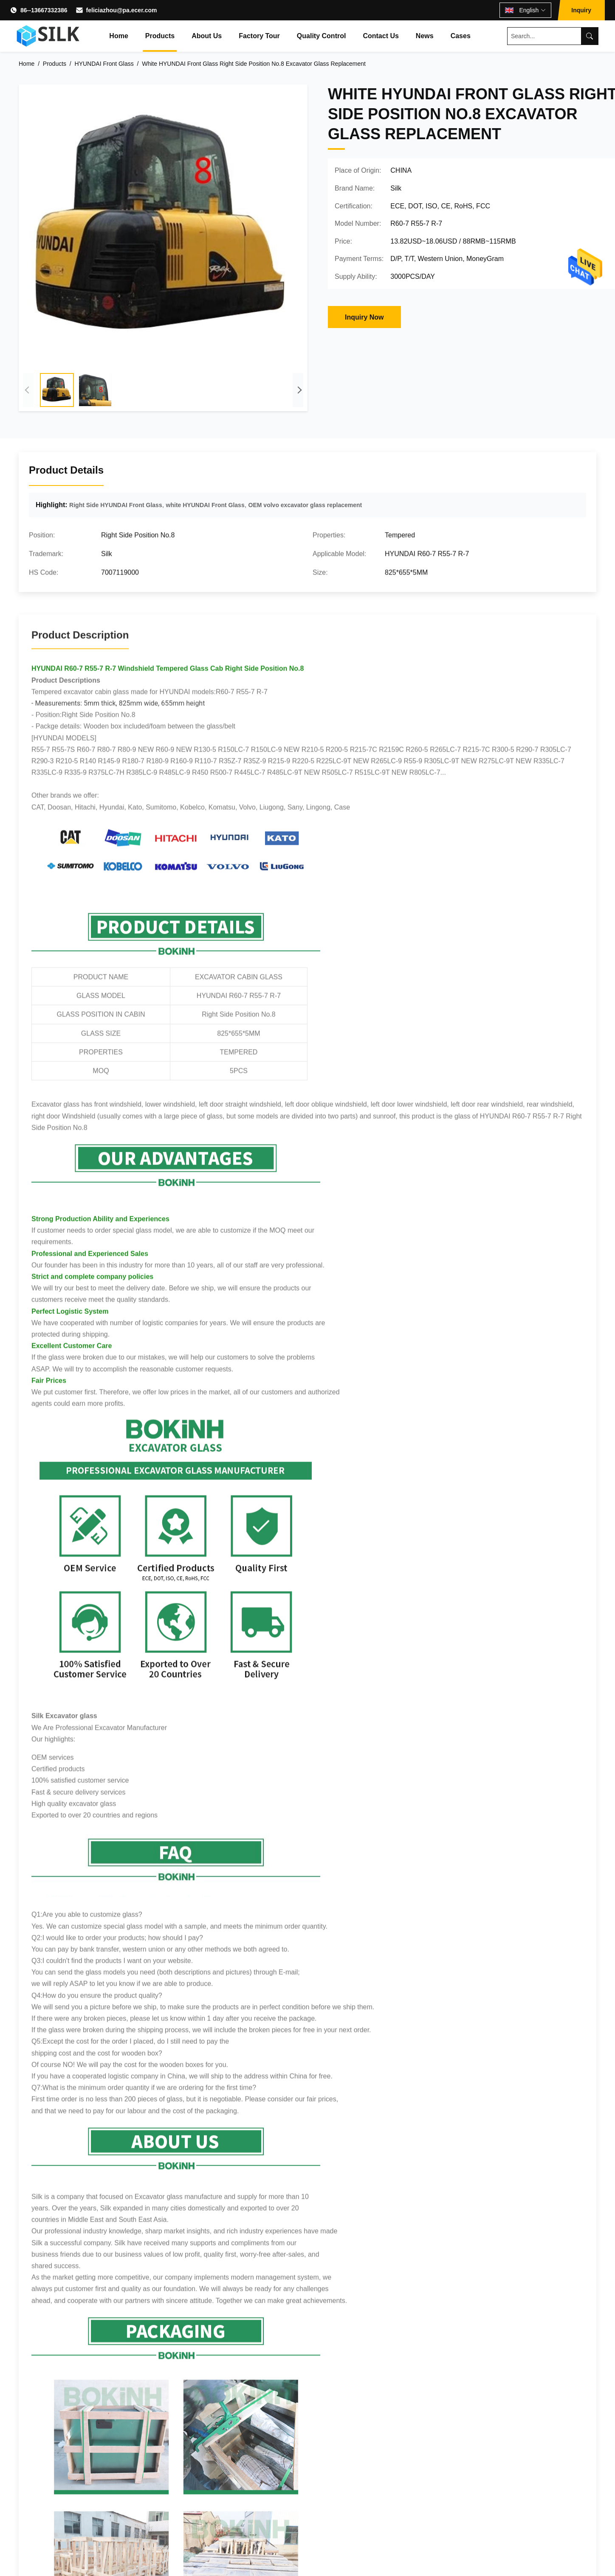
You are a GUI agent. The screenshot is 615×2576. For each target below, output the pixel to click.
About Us (207, 35)
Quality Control (321, 35)
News (425, 35)
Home (118, 35)
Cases (461, 35)
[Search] (589, 36)
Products (160, 35)
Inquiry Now (364, 317)
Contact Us (380, 35)
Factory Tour (259, 35)
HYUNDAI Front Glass (104, 63)
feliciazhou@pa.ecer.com (121, 10)
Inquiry (581, 10)
